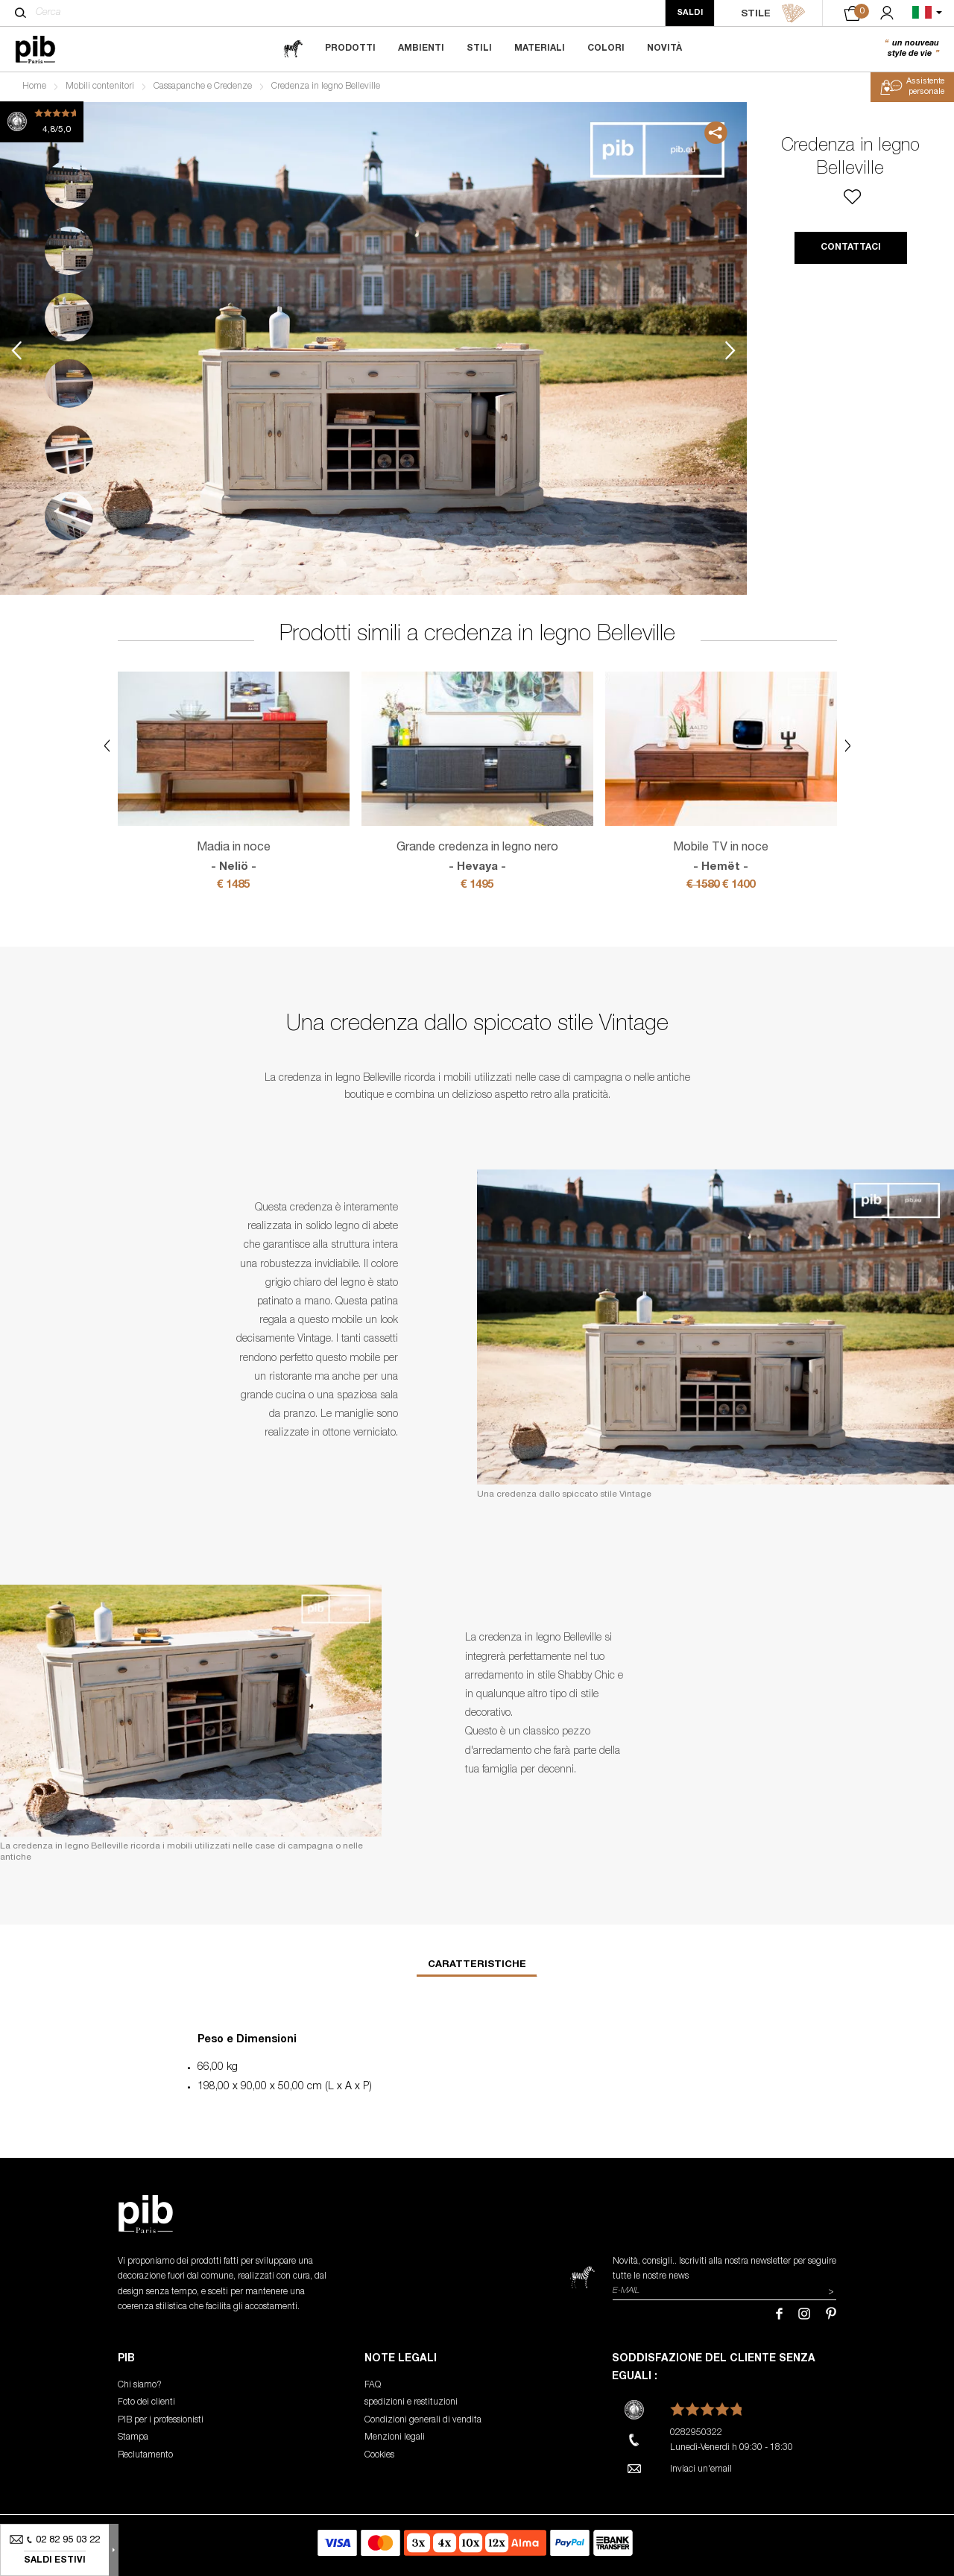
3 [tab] (69, 317)
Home (34, 86)
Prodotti (350, 48)
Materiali (539, 48)
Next (730, 350)
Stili (479, 48)
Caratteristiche (477, 1965)
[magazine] (293, 49)
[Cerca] (20, 12)
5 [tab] (69, 450)
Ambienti (421, 48)
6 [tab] (69, 516)
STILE (773, 13)
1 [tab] (69, 184)
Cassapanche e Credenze (203, 86)
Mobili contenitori (100, 86)
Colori (606, 48)
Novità (664, 48)
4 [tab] (69, 383)
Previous (16, 350)
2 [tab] (69, 251)
